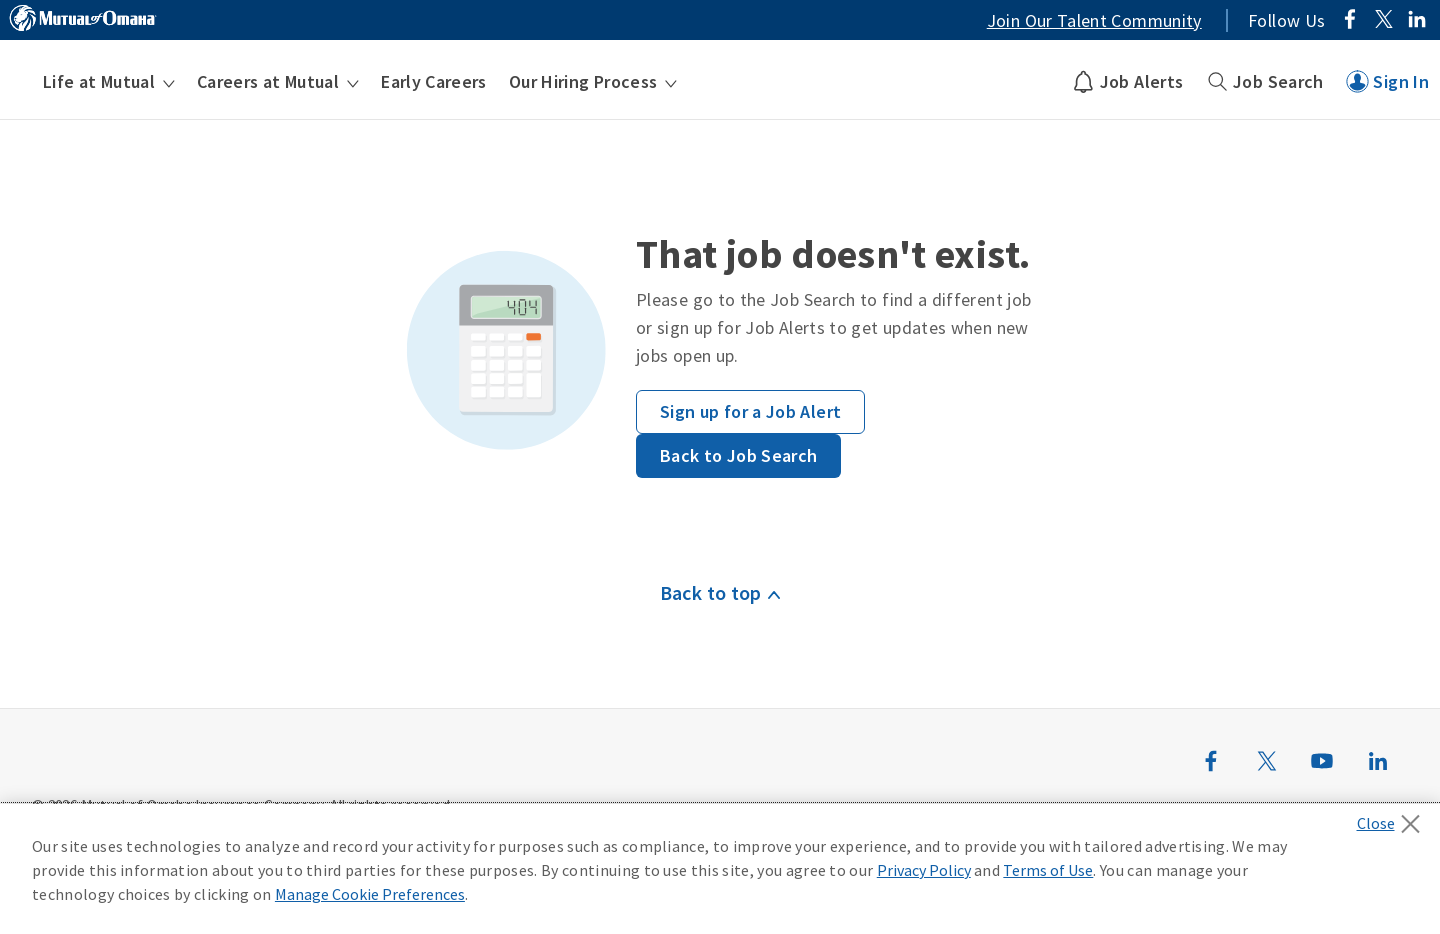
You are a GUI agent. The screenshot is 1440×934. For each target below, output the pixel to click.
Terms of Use (1048, 870)
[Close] (1393, 818)
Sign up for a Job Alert (750, 411)
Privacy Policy (924, 870)
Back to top (711, 592)
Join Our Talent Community (1094, 20)
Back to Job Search (738, 455)
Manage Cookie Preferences (370, 894)
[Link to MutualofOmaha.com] (83, 21)
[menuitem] (109, 82)
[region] (720, 869)
